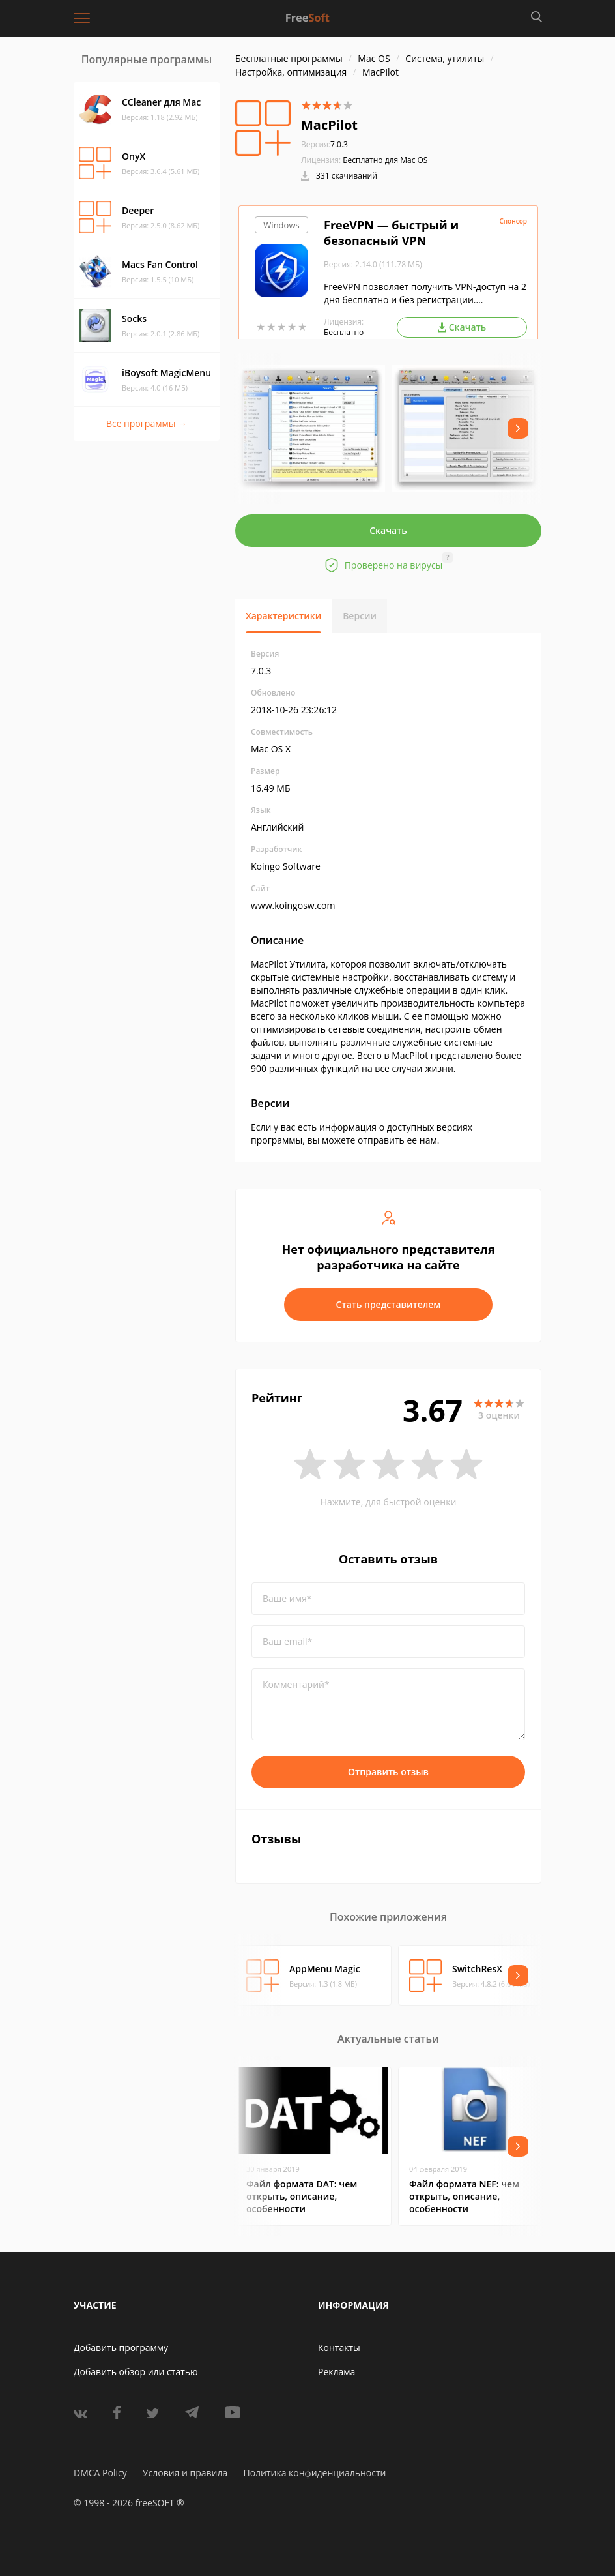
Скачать (388, 530)
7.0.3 (324, 144)
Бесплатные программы (289, 58)
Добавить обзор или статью (136, 2371)
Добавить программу (121, 2347)
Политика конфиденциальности (314, 2472)
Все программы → (146, 423)
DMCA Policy (100, 2472)
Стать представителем (388, 1304)
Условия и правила (185, 2472)
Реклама (336, 2371)
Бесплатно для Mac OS (385, 160)
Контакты (339, 2347)
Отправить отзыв (388, 1772)
